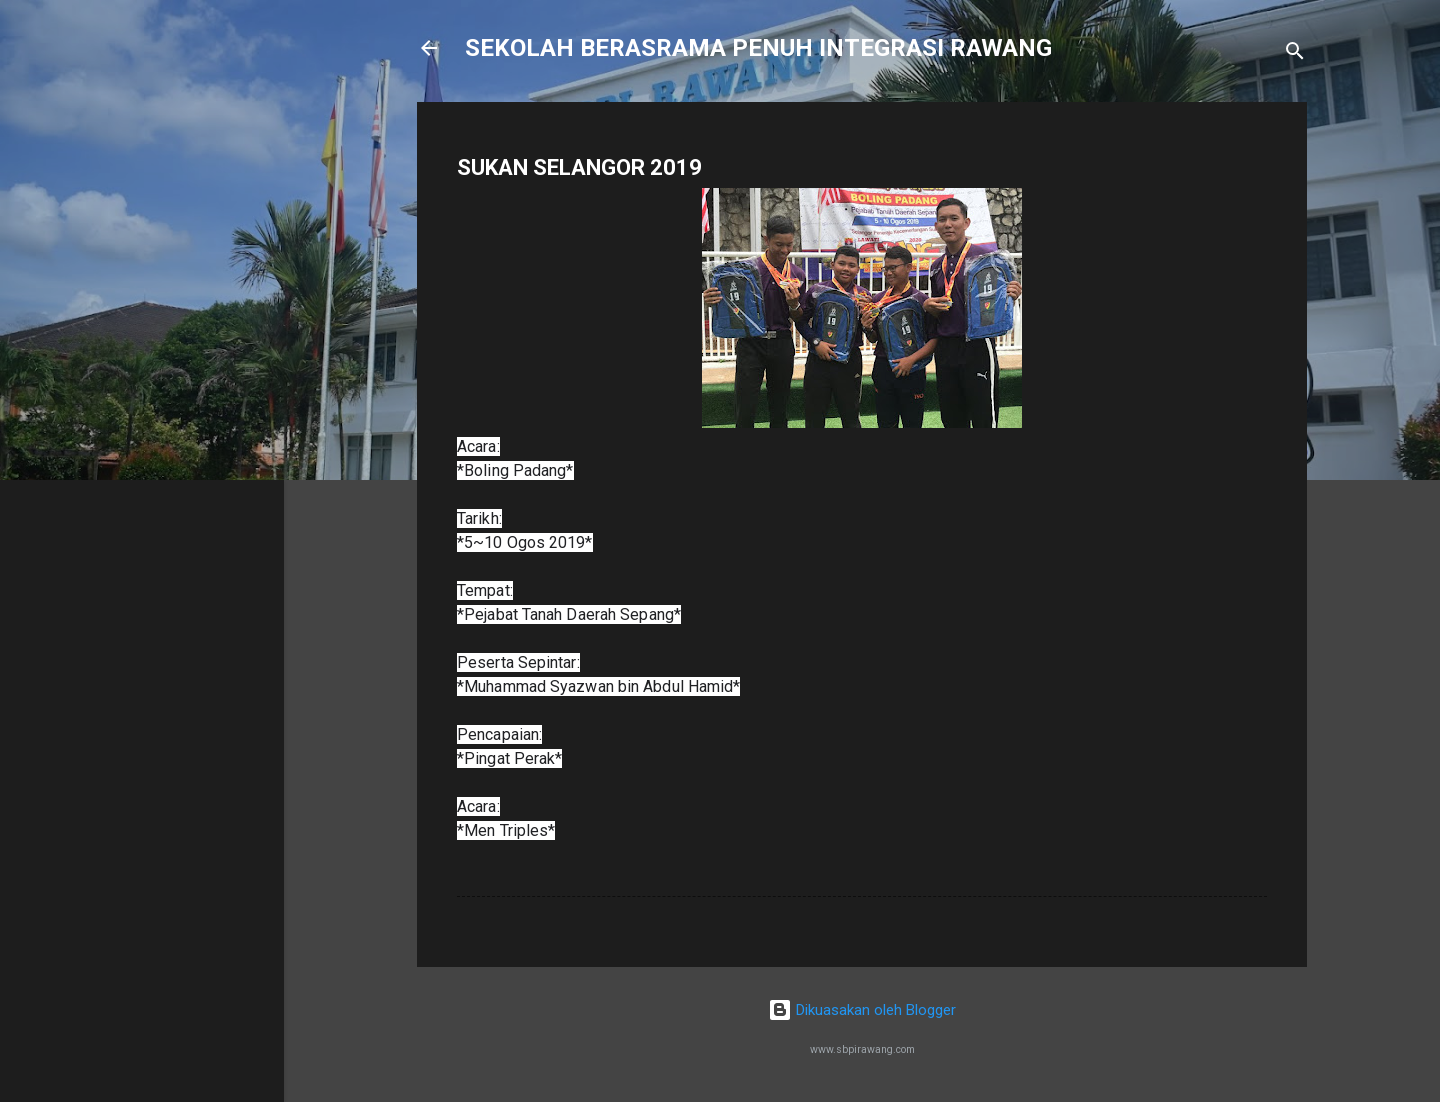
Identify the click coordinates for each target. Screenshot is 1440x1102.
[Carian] (1295, 54)
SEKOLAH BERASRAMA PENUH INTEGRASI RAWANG (758, 48)
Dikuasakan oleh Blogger (862, 1010)
